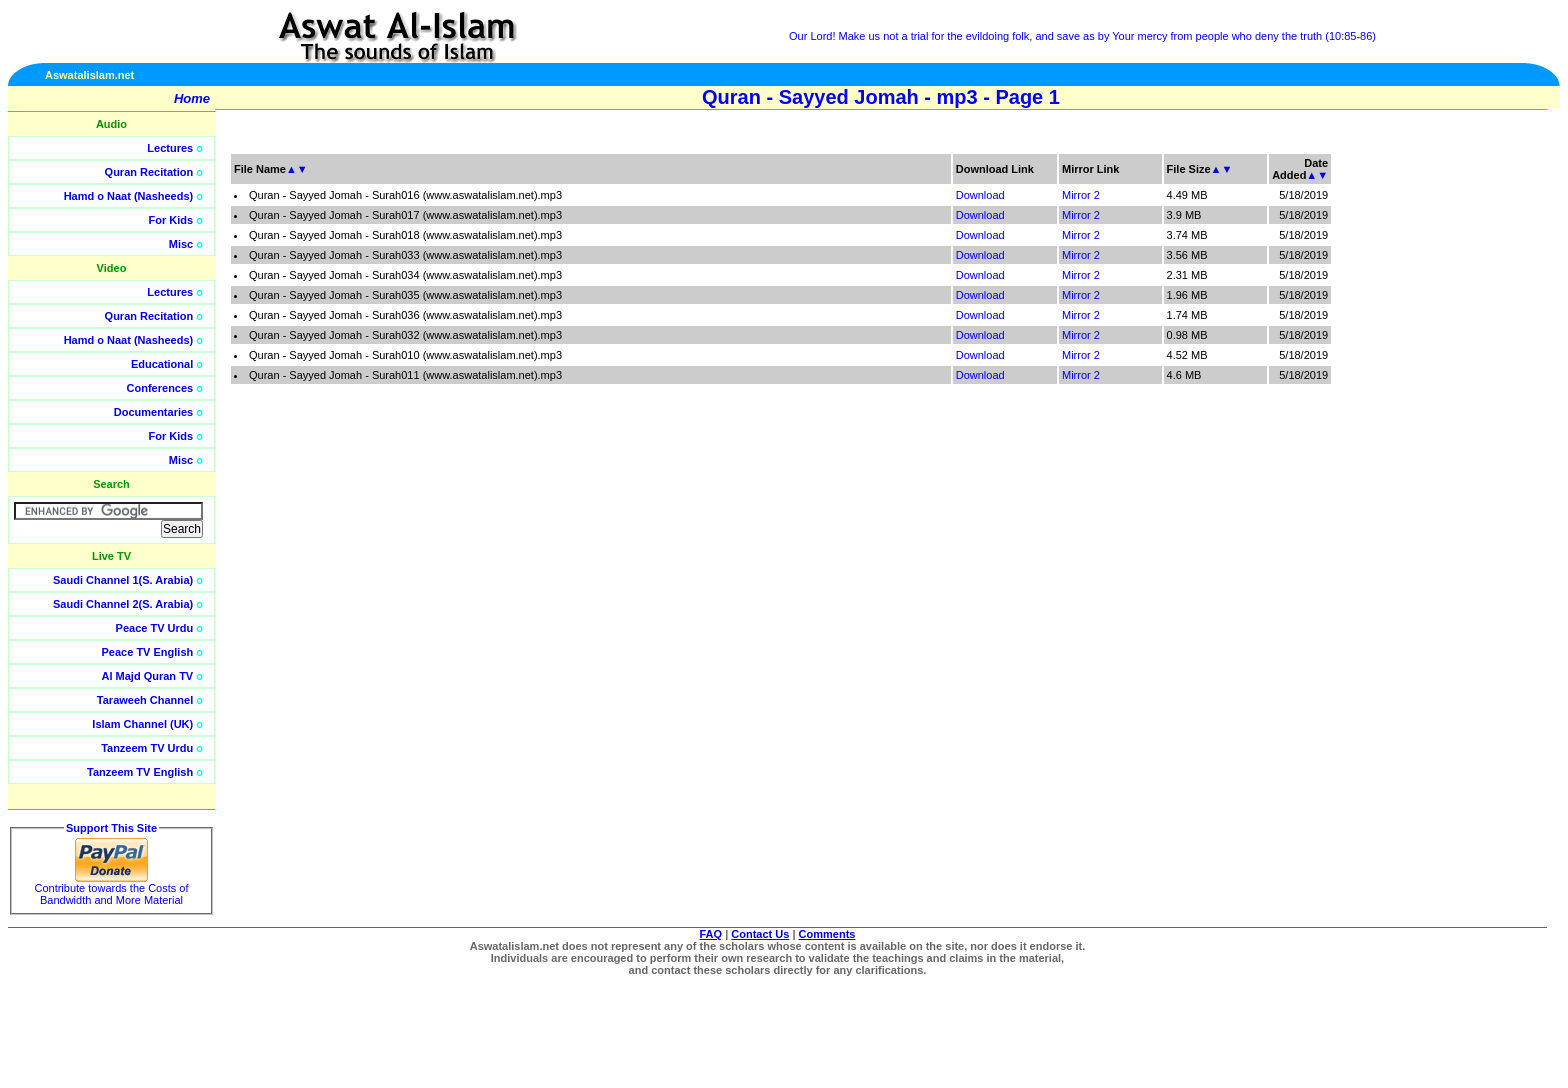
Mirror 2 (1081, 195)
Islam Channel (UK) (142, 724)
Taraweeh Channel (145, 700)
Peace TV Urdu (155, 628)
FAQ (711, 934)
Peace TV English (148, 652)
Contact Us (760, 934)
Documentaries (153, 412)
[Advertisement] (1473, 450)
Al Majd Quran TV (148, 676)
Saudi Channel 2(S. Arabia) (123, 604)
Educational (162, 364)
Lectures (170, 148)
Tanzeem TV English (140, 772)
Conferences (160, 388)
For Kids (171, 220)
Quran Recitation (149, 172)
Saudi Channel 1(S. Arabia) (123, 580)
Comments (827, 934)
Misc (181, 244)
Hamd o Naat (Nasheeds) (129, 196)
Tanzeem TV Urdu (147, 748)
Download (980, 195)
